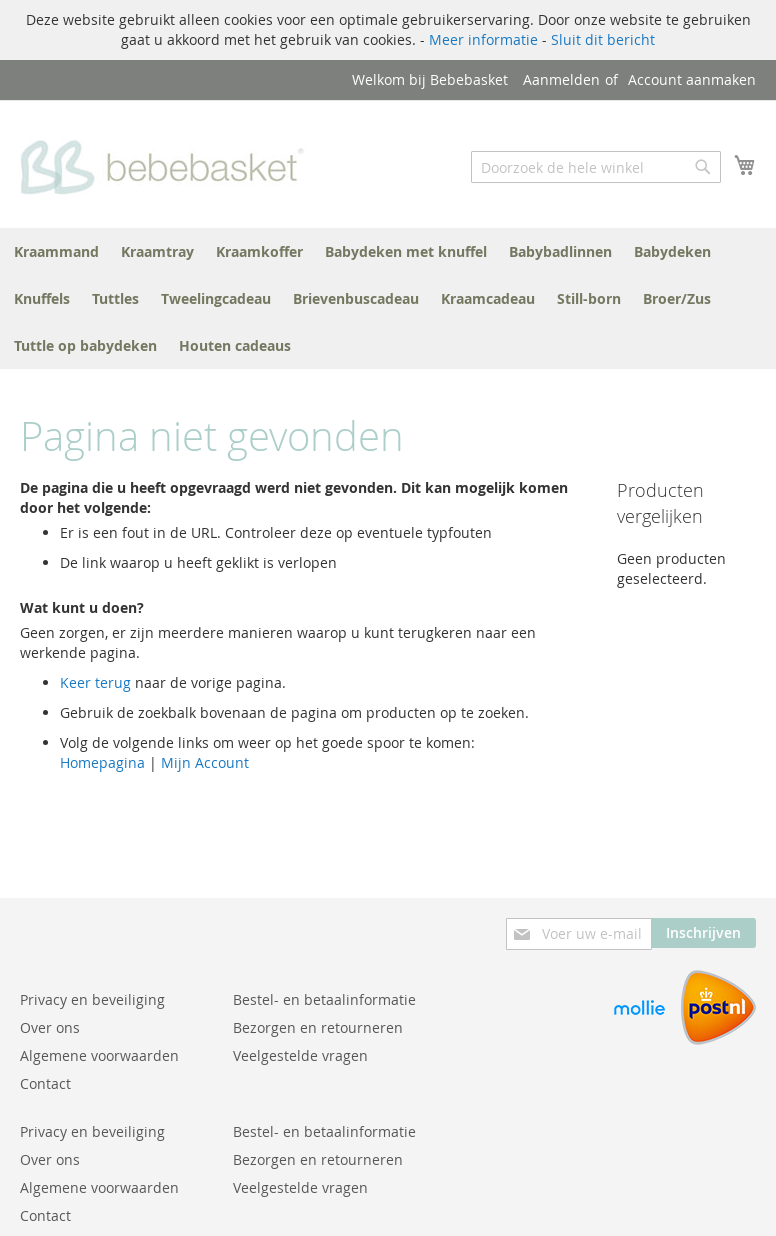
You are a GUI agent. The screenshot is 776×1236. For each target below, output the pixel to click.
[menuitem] (56, 251)
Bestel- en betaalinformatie (324, 999)
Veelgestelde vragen (300, 1055)
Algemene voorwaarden (99, 1055)
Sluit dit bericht (603, 39)
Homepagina (102, 762)
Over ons (50, 1027)
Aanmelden (561, 79)
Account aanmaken (692, 79)
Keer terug (95, 682)
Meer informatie (483, 39)
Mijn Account (205, 762)
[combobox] (596, 167)
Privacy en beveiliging (92, 999)
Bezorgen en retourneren (318, 1027)
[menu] (388, 298)
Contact (45, 1083)
